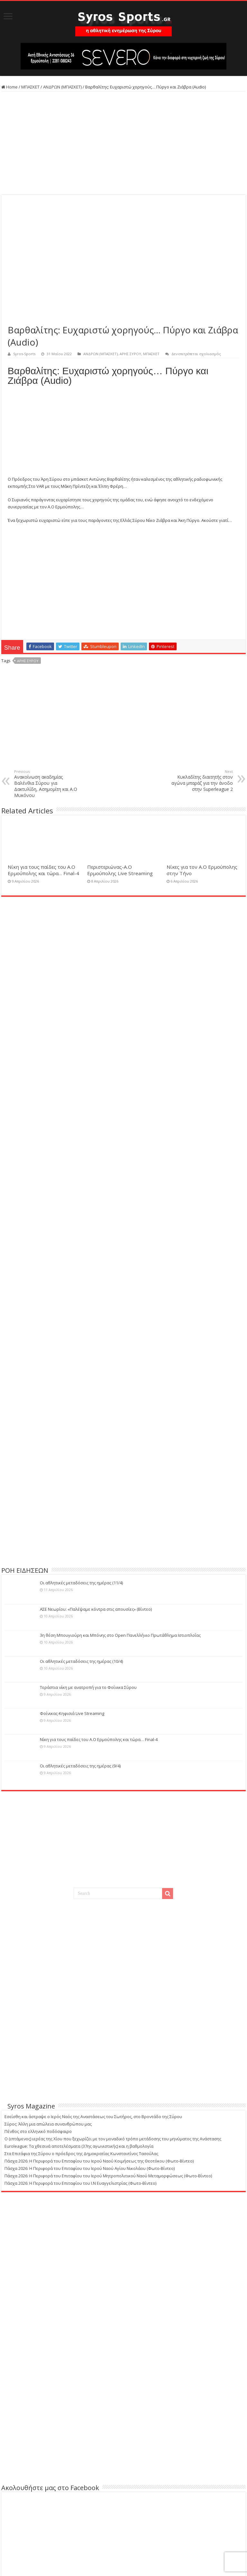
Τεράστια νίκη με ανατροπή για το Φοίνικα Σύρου (88, 1687)
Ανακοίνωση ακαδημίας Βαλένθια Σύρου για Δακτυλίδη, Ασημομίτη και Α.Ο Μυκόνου (47, 783)
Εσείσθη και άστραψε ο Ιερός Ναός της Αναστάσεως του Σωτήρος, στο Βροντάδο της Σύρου (93, 2116)
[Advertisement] (123, 143)
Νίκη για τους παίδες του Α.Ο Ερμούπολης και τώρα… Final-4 (43, 870)
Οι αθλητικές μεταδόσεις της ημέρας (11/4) (81, 1583)
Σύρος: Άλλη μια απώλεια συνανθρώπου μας (48, 2124)
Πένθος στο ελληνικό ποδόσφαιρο (38, 2131)
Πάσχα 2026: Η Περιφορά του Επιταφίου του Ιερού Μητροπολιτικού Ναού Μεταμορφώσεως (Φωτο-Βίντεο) (108, 2176)
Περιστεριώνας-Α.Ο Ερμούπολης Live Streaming (120, 870)
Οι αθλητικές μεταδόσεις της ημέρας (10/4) (81, 1661)
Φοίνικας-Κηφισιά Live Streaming (72, 1713)
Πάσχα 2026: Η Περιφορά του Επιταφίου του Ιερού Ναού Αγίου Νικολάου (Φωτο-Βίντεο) (90, 2168)
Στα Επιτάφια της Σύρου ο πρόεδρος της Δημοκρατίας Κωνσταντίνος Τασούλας (81, 2153)
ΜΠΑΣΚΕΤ (30, 87)
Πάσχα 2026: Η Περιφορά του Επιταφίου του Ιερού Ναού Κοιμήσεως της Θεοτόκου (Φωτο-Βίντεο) (99, 2161)
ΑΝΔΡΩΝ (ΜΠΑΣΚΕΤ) (62, 87)
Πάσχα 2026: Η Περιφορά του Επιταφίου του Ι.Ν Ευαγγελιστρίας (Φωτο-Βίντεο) (80, 2183)
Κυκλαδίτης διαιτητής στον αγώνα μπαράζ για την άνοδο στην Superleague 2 (200, 780)
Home (9, 87)
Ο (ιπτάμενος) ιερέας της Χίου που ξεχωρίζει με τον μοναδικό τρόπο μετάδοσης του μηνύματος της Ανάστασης (113, 2139)
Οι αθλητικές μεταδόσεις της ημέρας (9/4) (80, 1766)
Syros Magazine (31, 2106)
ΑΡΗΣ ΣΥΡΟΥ (130, 353)
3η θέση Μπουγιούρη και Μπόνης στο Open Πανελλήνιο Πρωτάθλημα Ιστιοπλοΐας (120, 1635)
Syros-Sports (24, 353)
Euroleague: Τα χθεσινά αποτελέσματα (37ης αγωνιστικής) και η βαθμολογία (79, 2146)
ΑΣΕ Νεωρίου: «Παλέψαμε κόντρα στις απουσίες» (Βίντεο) (96, 1609)
